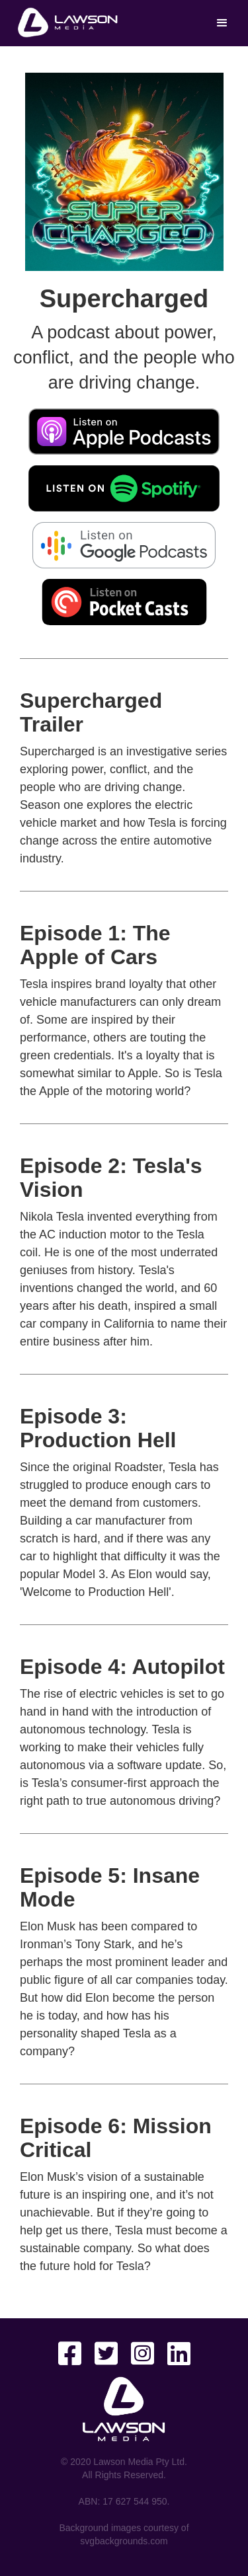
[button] (222, 23)
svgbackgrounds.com (123, 2541)
